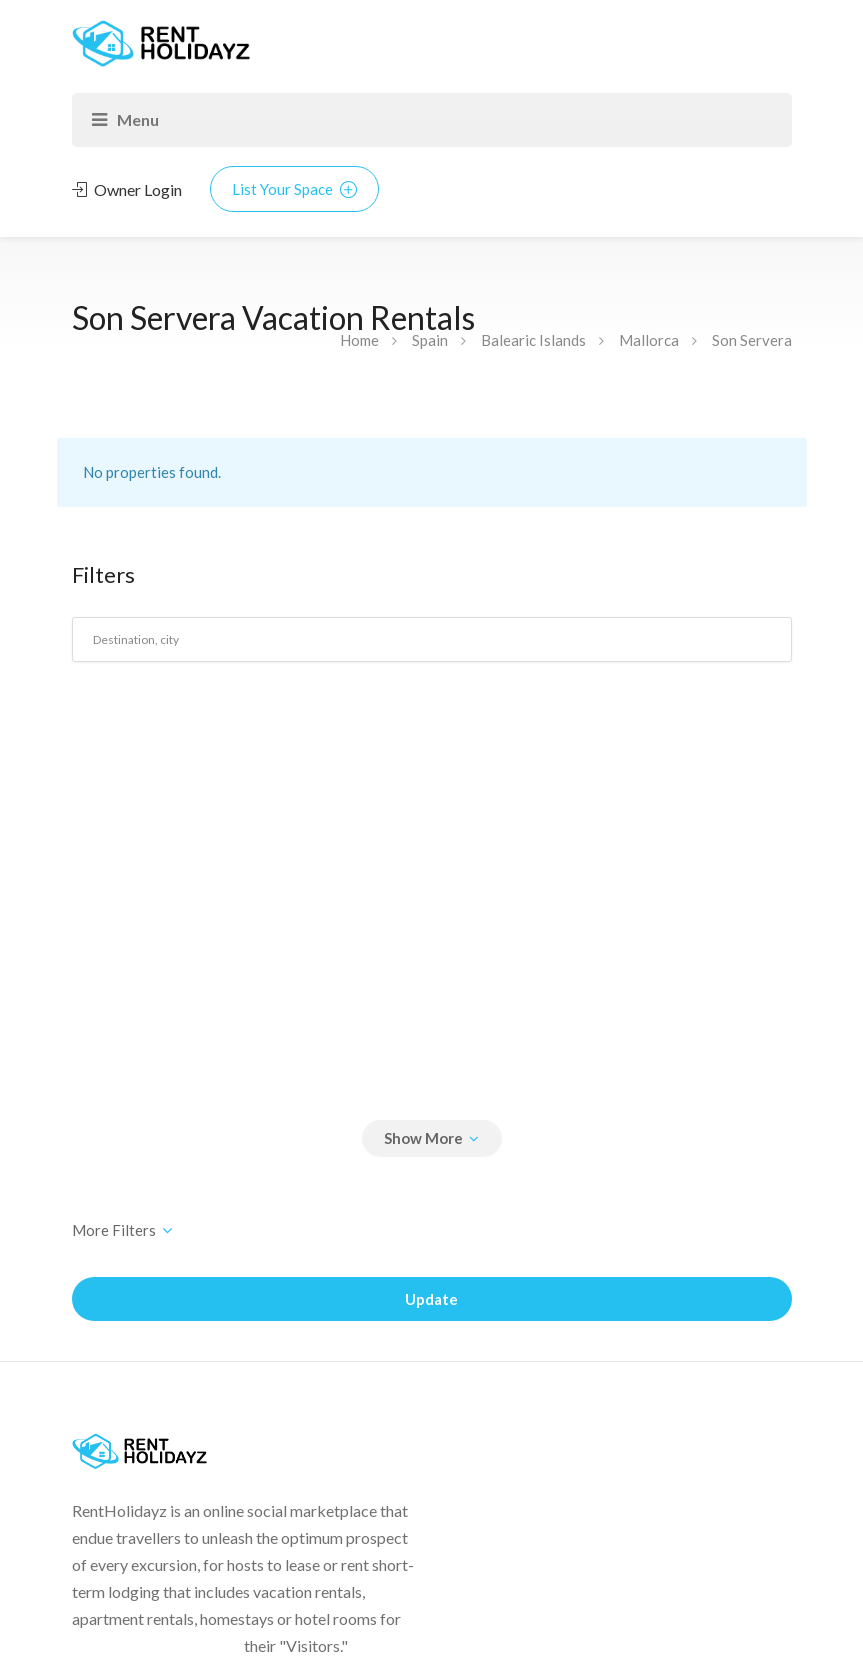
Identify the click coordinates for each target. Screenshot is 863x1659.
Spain (430, 340)
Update (431, 1299)
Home (359, 340)
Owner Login (127, 189)
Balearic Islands (533, 340)
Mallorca (649, 340)
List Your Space (294, 189)
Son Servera (752, 340)
